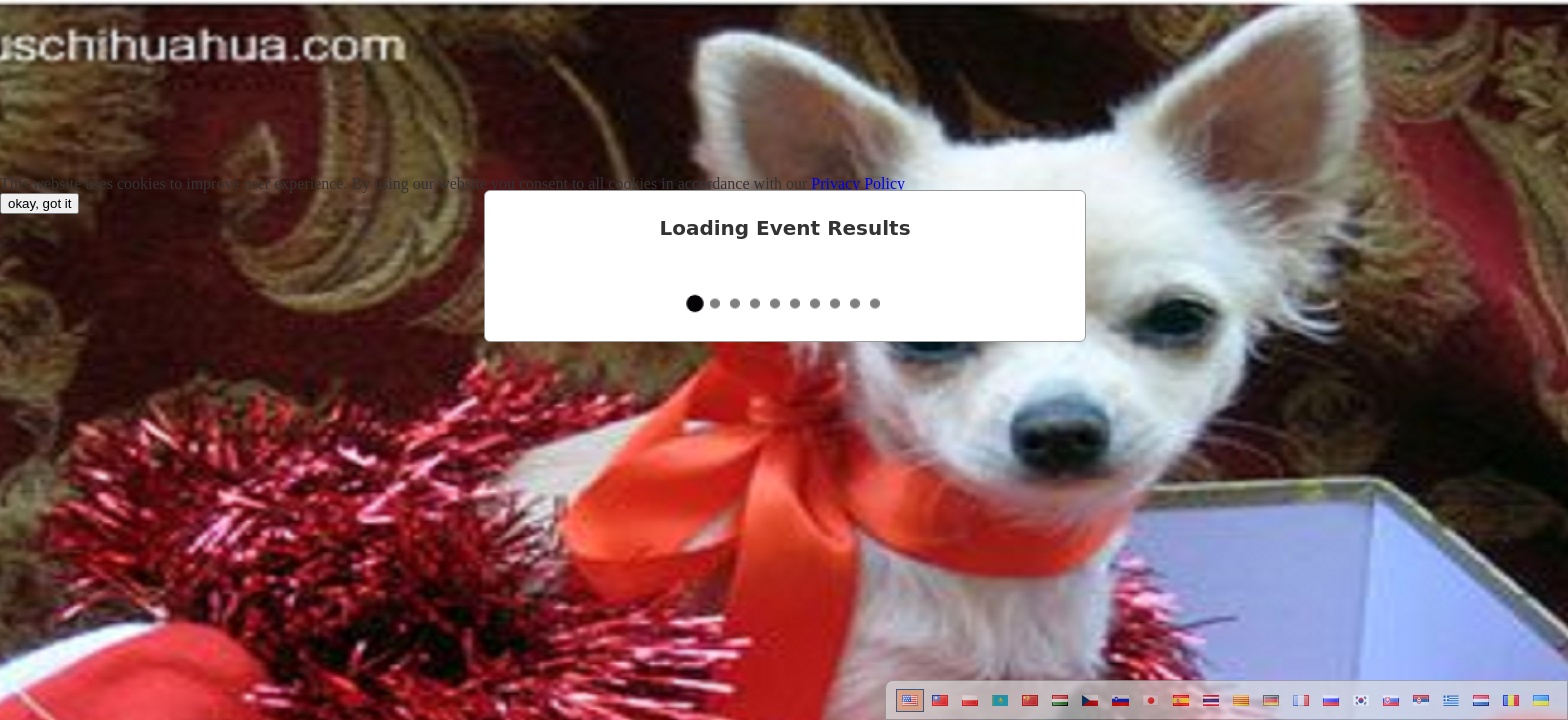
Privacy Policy (858, 183)
